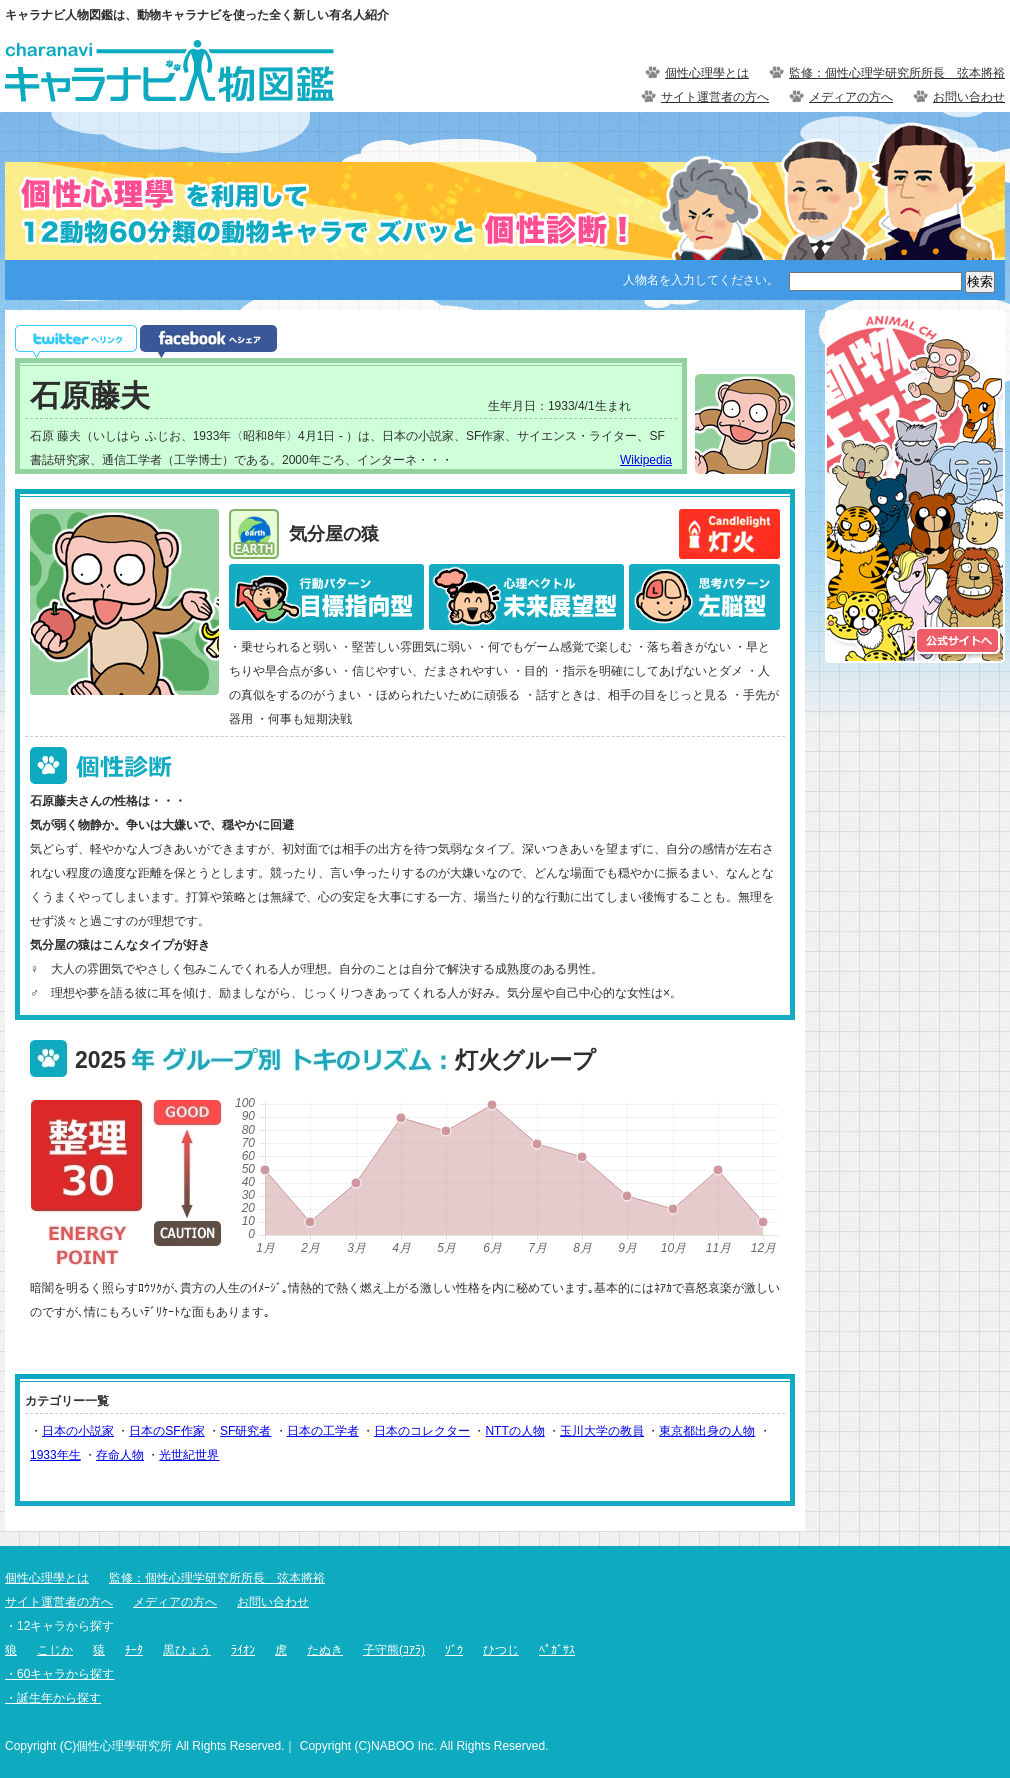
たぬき (325, 1650)
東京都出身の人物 (707, 1431)
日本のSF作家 (166, 1431)
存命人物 (120, 1455)
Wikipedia (646, 460)
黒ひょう (187, 1650)
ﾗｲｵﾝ (243, 1650)
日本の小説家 (78, 1431)
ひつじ (501, 1650)
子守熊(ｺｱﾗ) (394, 1650)
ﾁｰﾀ (134, 1650)
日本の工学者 (323, 1431)
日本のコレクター (422, 1431)
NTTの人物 (514, 1431)
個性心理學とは (707, 73)
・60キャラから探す (59, 1674)
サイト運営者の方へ (715, 97)
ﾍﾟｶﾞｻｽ (557, 1650)
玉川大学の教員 (602, 1431)
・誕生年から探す (53, 1698)
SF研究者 (245, 1431)
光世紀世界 (189, 1455)
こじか (55, 1650)
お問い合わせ (969, 97)
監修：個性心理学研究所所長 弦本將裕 (897, 73)
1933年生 (55, 1455)
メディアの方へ (851, 97)
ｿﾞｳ (454, 1650)
